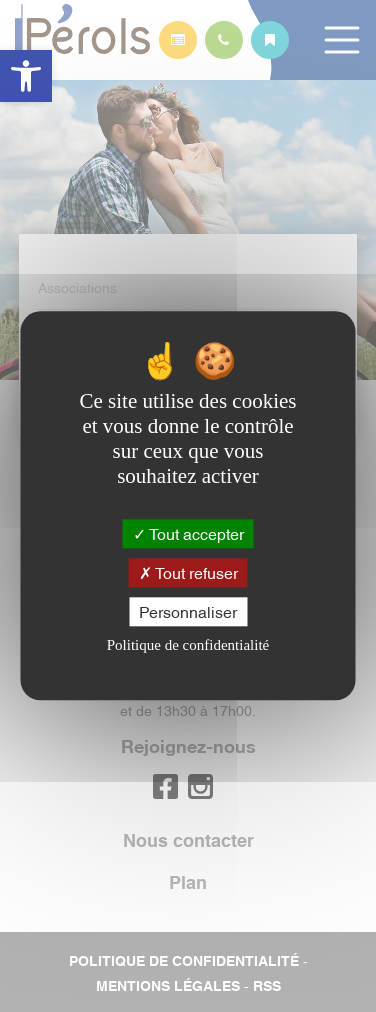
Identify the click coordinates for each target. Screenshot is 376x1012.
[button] (26, 76)
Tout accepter (188, 533)
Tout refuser (188, 572)
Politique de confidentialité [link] (188, 646)
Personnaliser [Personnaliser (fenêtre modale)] (188, 611)
